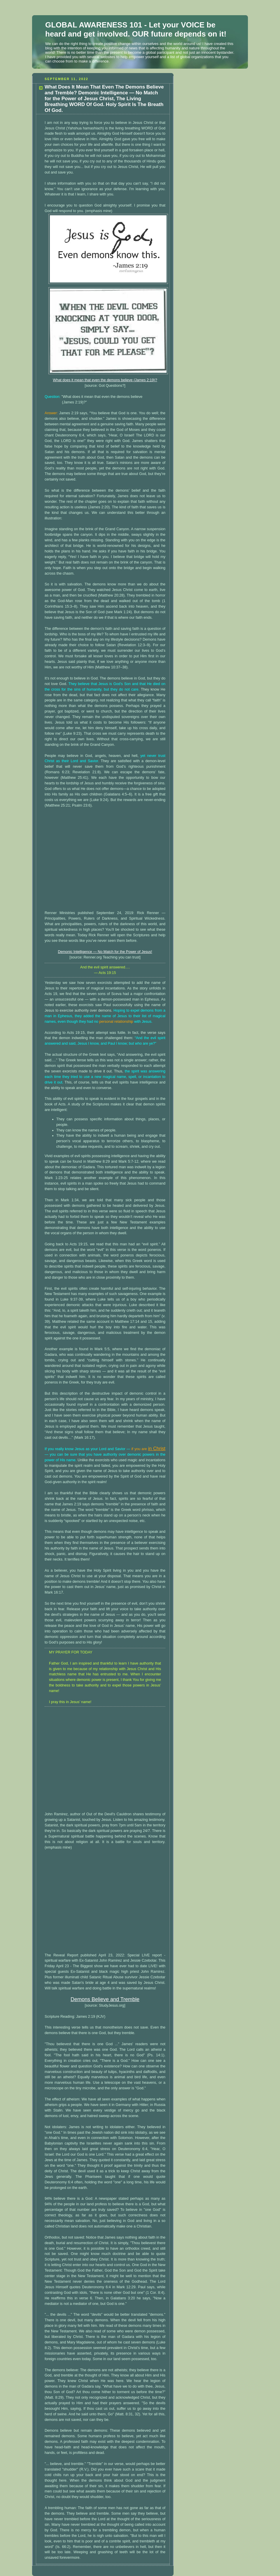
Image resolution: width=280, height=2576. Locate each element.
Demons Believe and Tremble (105, 1999)
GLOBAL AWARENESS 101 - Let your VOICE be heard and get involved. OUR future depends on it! (135, 29)
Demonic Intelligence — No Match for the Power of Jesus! (105, 952)
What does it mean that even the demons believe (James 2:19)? (105, 380)
